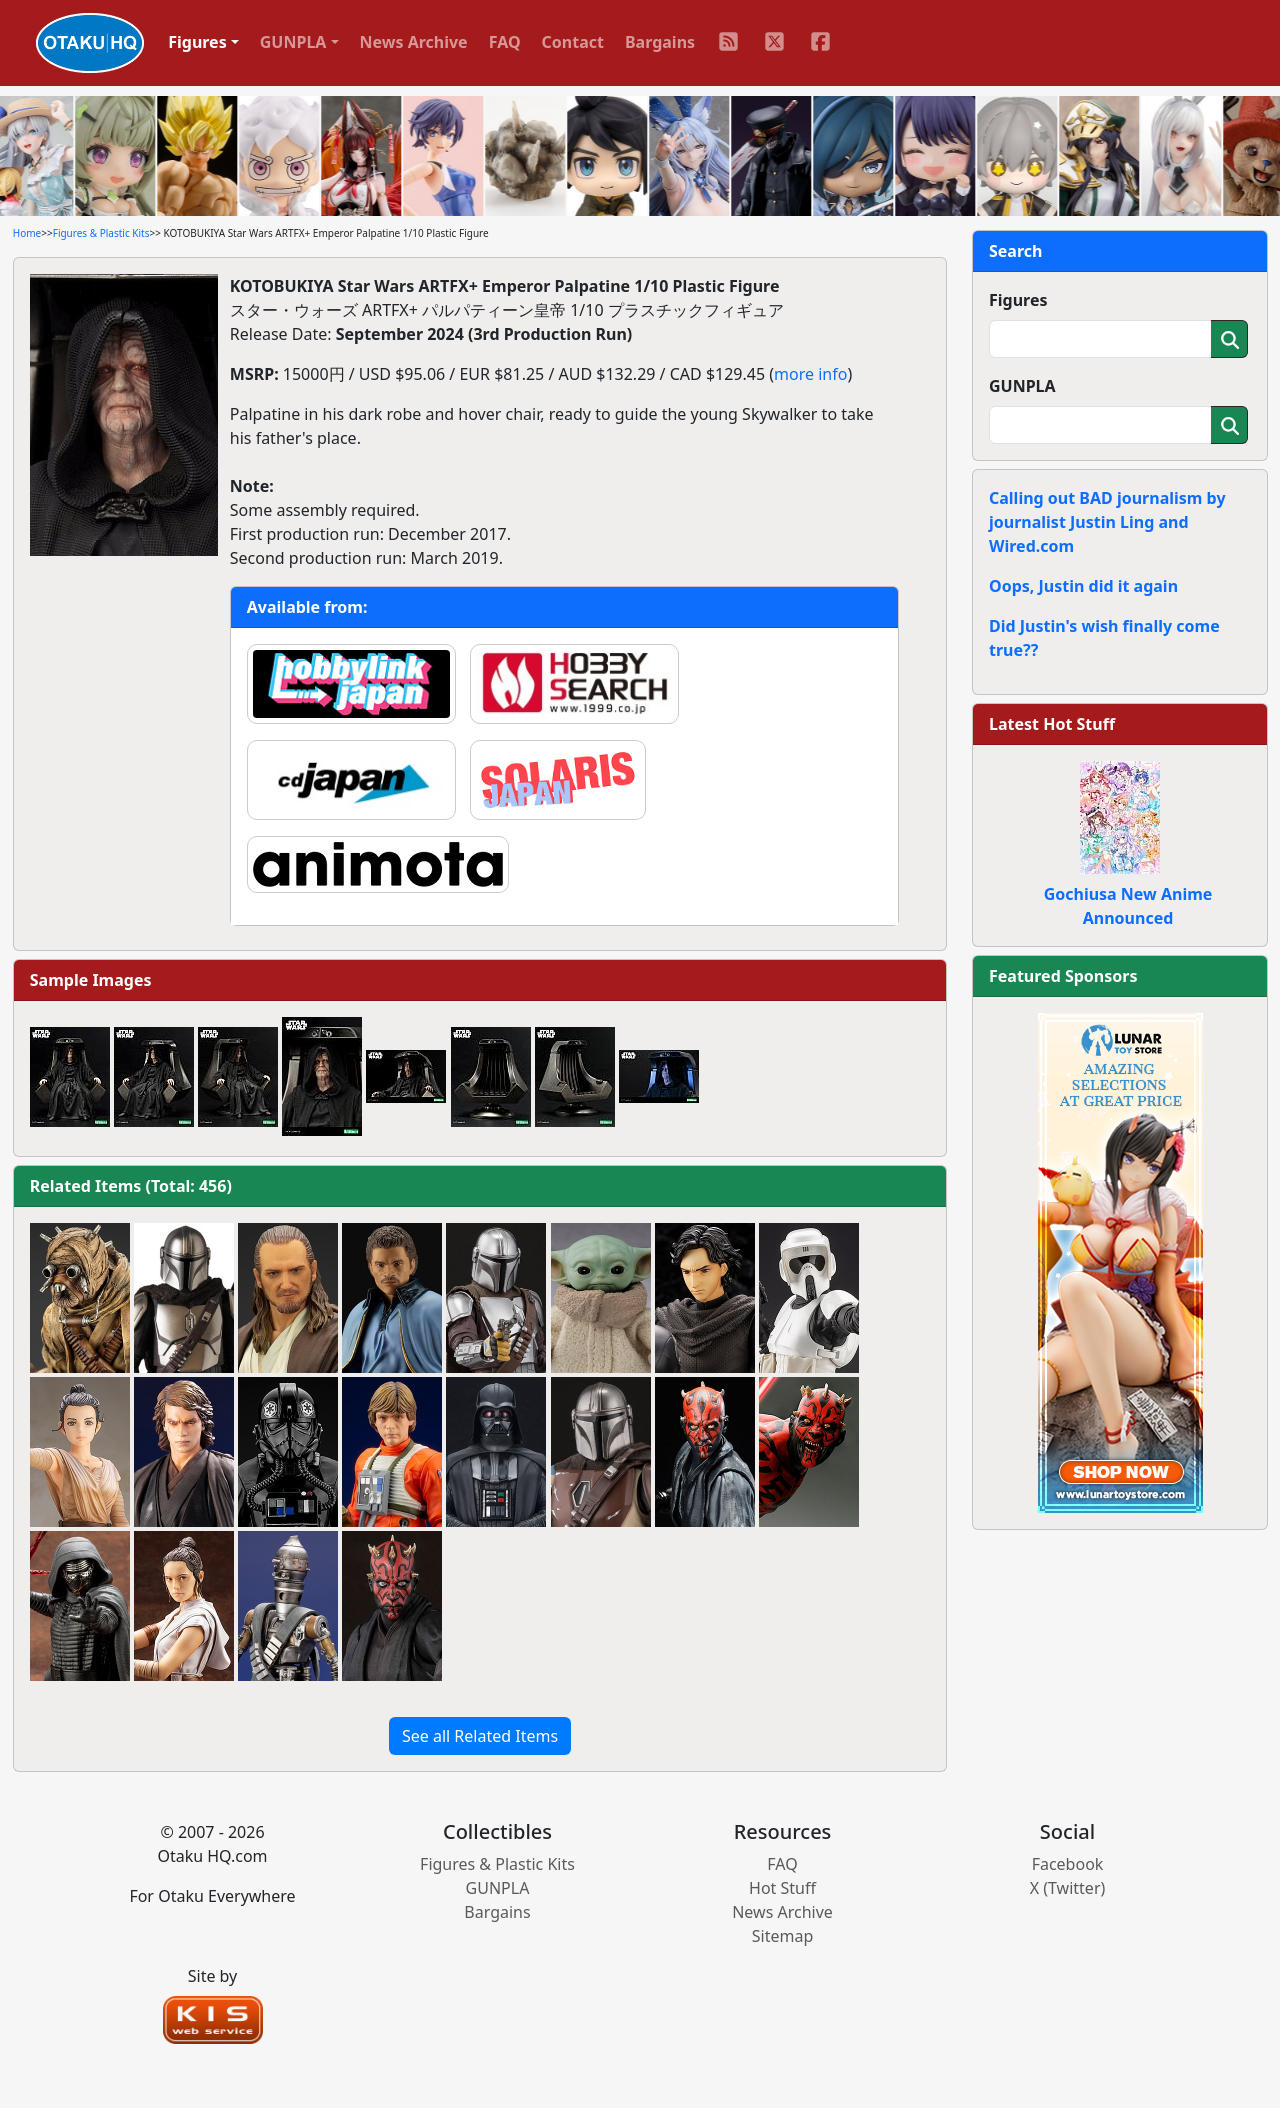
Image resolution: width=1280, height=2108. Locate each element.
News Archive (414, 42)
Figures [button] (197, 42)
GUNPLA (1022, 386)
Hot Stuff (782, 1888)
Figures (1018, 300)
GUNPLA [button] (293, 42)
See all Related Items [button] (480, 1736)
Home (27, 233)
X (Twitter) (1068, 1888)
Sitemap (783, 1936)
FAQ (505, 42)
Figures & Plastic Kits (101, 233)
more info (810, 374)
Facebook (1068, 1864)
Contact (573, 42)
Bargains (660, 42)
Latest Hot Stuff (1052, 724)
